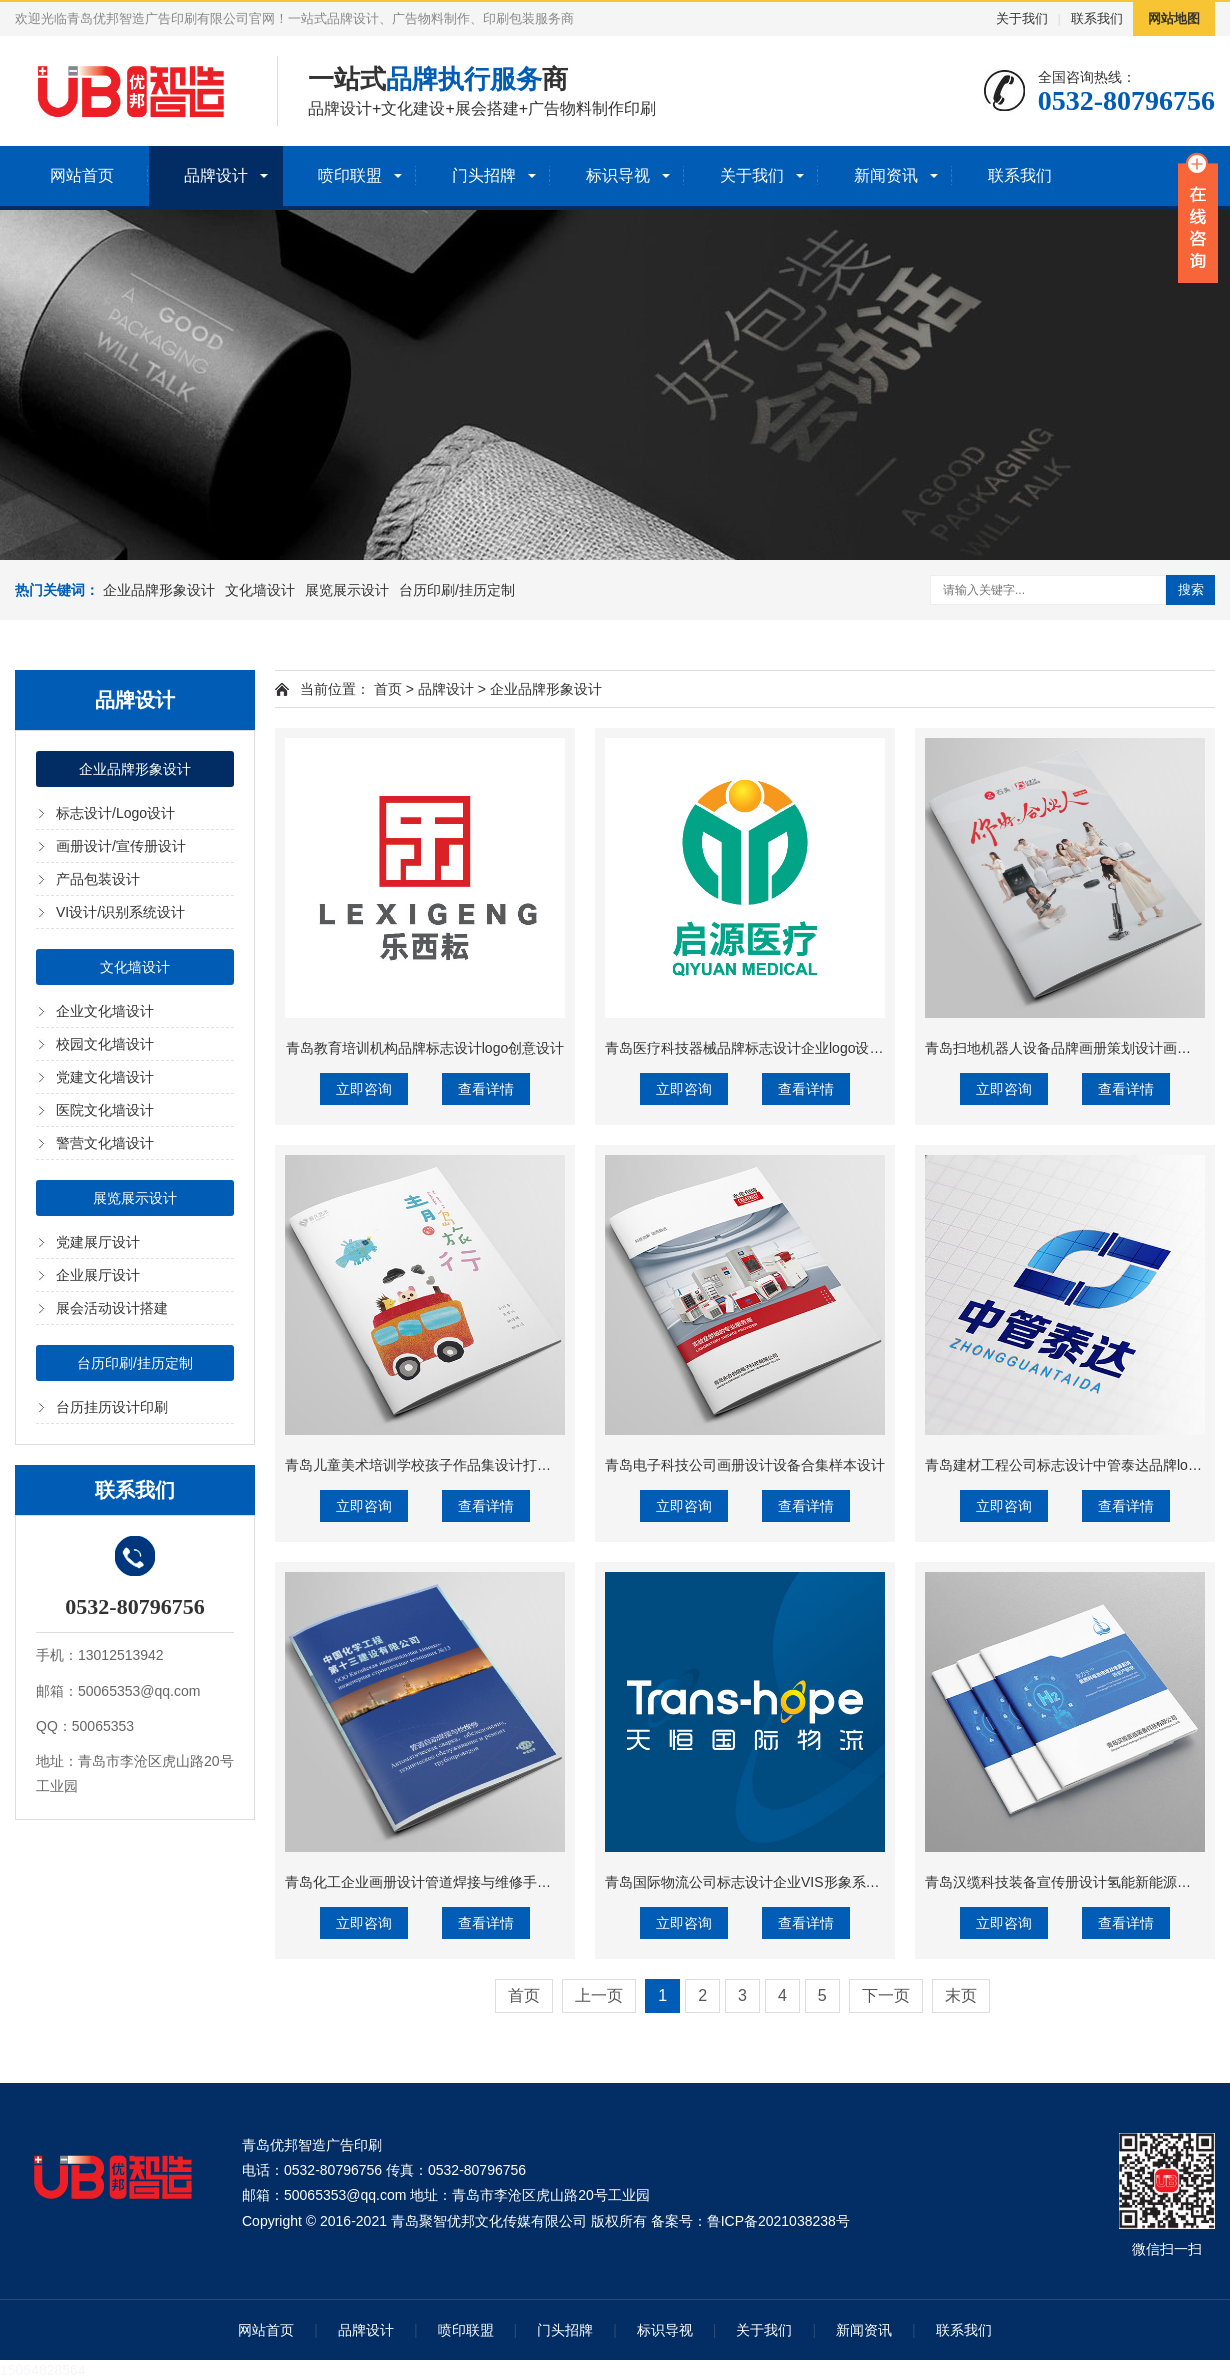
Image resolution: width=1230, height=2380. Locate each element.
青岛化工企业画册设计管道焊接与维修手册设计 (432, 1882)
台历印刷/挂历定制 (457, 590)
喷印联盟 (350, 175)
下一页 (886, 1995)
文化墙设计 (260, 590)
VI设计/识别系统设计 (120, 912)
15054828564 (43, 2370)
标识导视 (618, 175)
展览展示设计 (347, 590)
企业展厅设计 (98, 1275)
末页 (961, 1995)
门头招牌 (484, 175)
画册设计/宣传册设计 (121, 846)
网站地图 (1174, 18)
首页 (388, 689)
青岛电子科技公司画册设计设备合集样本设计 (745, 1465)
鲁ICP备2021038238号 (778, 2221)
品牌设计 (216, 175)
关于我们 (1022, 18)
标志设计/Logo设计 (115, 813)
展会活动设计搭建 (112, 1308)
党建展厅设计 (98, 1242)
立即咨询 (364, 1089)
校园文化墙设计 (105, 1044)
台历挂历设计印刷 (112, 1407)
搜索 (1191, 589)
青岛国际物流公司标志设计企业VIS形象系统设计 (756, 1882)
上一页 (599, 1995)
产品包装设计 (98, 879)
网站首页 (82, 175)
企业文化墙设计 (105, 1011)
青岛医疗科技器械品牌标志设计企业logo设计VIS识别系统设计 (797, 1048)
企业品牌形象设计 (159, 590)
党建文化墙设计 (105, 1077)
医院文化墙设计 (105, 1110)
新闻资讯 (886, 175)
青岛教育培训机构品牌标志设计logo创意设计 (425, 1048)
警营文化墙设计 (105, 1143)
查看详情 (486, 1089)
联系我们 (1097, 18)
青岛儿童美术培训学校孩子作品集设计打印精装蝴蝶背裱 (460, 1465)
